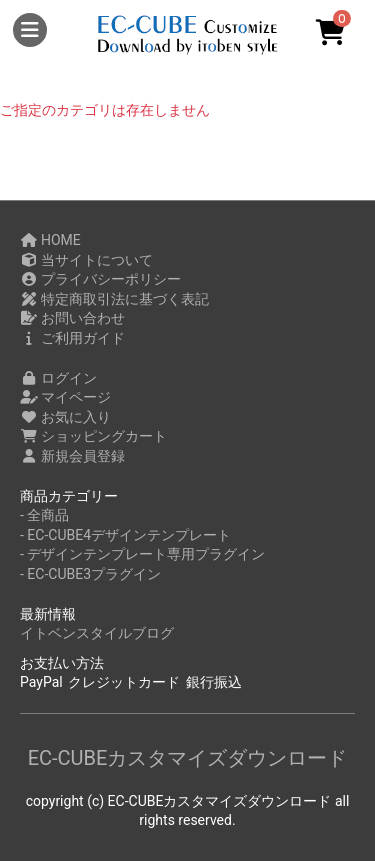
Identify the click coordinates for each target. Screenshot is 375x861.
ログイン (58, 378)
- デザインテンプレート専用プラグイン (142, 554)
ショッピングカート (93, 436)
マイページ (65, 397)
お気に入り (65, 417)
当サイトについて (86, 260)
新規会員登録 (72, 456)
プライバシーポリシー (100, 279)
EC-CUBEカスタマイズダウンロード (188, 758)
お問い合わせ (72, 318)
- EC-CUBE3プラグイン (90, 574)
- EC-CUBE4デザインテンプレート (125, 535)
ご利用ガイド (72, 338)
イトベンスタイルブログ (97, 633)
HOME (50, 240)
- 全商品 (44, 515)
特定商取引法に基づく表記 (114, 299)
